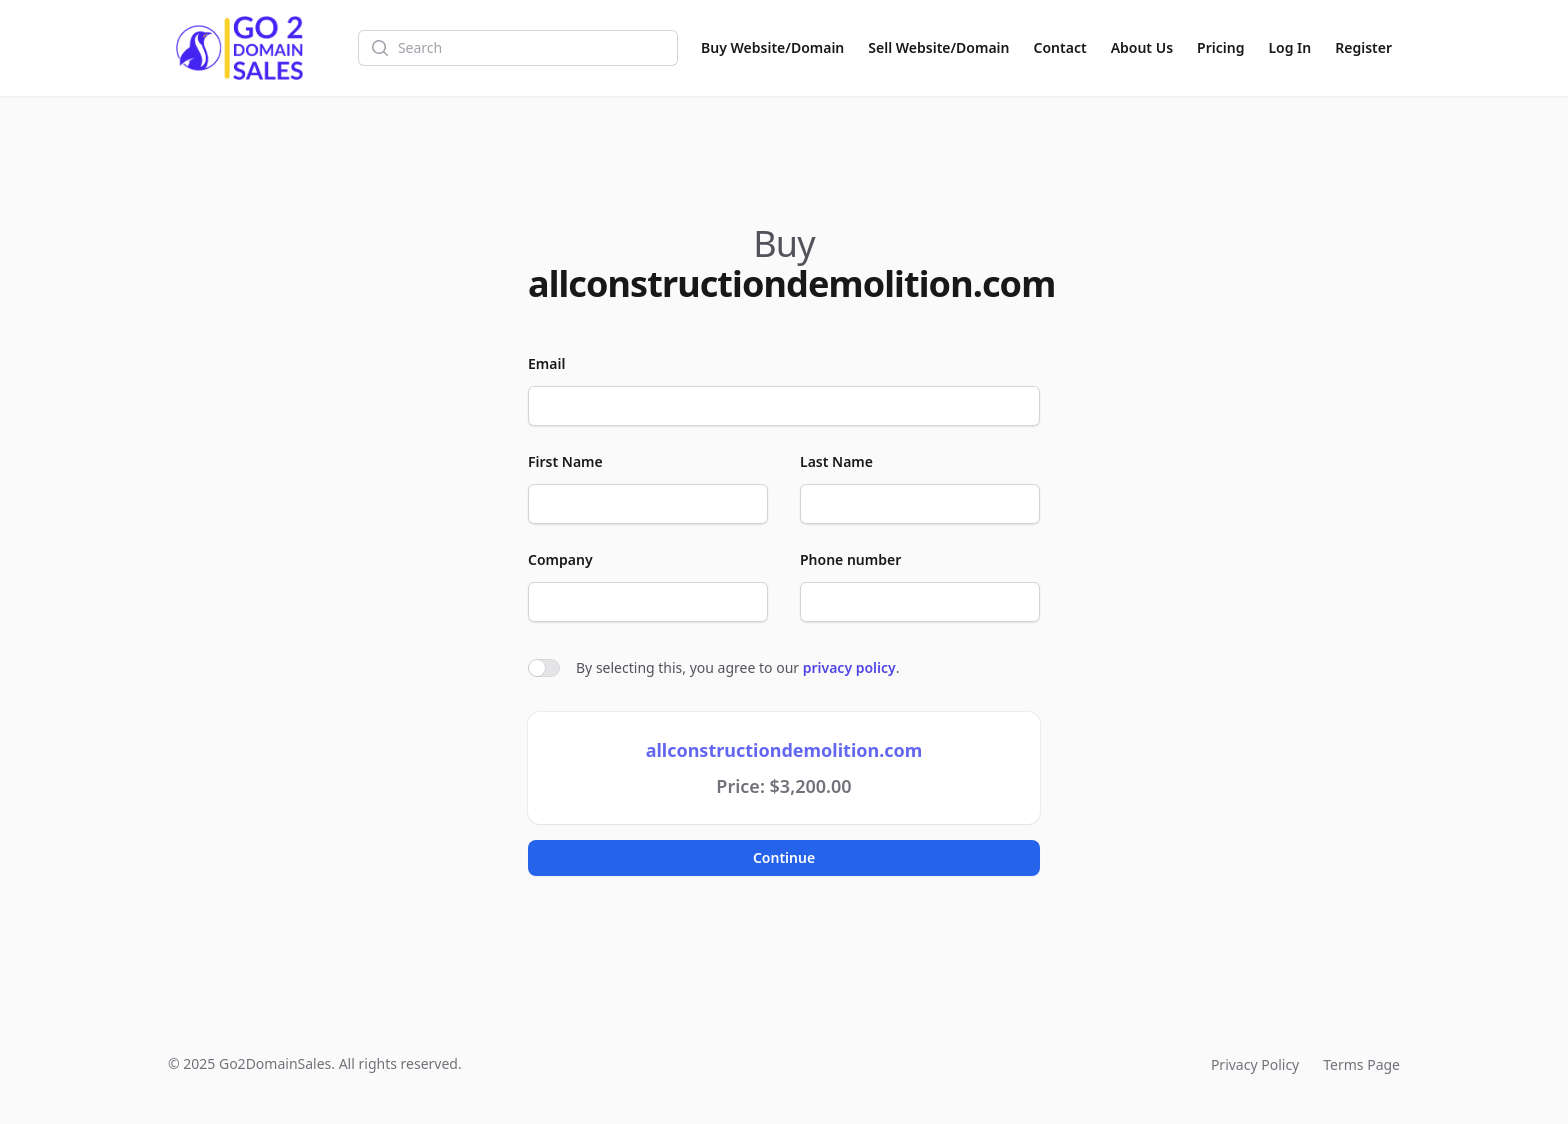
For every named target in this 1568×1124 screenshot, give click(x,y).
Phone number (850, 559)
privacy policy (849, 667)
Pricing (1220, 47)
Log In (1289, 47)
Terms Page (1361, 1064)
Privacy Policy (1255, 1064)
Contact (1060, 47)
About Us (1142, 47)
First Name (565, 461)
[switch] (544, 668)
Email (546, 363)
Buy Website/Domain (772, 47)
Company (560, 559)
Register (1363, 47)
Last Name (836, 461)
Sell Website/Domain (938, 47)
